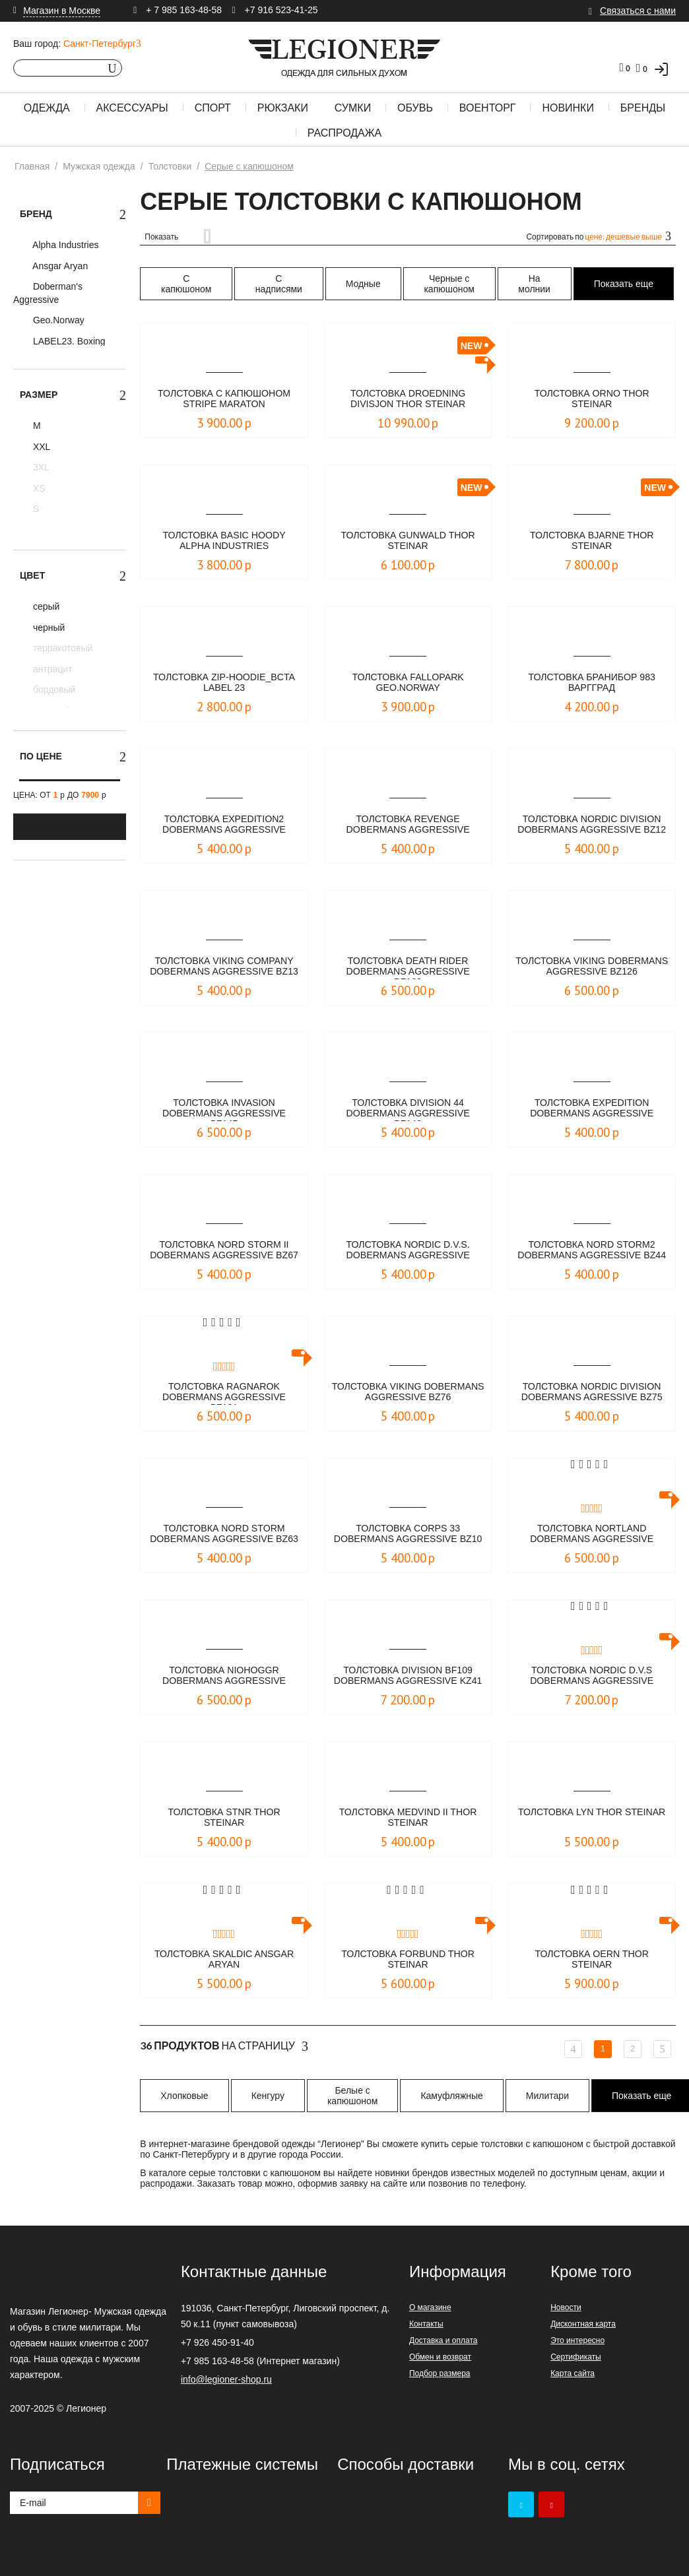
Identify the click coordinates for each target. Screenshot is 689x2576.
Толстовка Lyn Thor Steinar (592, 1818)
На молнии (534, 283)
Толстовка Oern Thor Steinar (591, 1960)
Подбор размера (440, 2373)
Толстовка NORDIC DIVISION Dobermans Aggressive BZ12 (592, 825)
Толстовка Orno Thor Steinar (592, 399)
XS (38, 488)
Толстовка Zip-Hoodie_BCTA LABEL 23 (224, 683)
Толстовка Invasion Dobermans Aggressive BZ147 (224, 1109)
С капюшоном (186, 283)
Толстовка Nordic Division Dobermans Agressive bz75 (592, 1393)
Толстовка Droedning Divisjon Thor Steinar (408, 399)
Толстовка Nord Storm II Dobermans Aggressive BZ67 (224, 1251)
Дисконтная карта (583, 2324)
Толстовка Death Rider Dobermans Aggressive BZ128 (408, 967)
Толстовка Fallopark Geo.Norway (407, 683)
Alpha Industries (64, 245)
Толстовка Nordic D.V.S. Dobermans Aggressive (408, 1250)
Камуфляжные (451, 2095)
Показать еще (623, 283)
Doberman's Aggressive (47, 293)
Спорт (213, 107)
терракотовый (61, 648)
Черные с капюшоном (449, 283)
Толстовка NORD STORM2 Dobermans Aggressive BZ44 (591, 1251)
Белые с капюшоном (352, 2095)
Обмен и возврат (440, 2357)
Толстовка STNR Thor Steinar (224, 1818)
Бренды (642, 107)
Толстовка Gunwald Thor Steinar (408, 541)
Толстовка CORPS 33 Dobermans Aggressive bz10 (408, 1535)
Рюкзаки (282, 107)
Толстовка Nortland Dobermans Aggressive (592, 1534)
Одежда (47, 107)
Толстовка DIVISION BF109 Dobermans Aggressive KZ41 (407, 1677)
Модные (363, 283)
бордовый (52, 689)
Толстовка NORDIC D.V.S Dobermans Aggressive (592, 1676)
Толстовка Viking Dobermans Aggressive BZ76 (408, 1393)
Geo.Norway (57, 320)
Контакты (426, 2324)
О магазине (430, 2307)
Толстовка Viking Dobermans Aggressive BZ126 (592, 967)
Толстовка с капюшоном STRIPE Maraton (224, 399)
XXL (40, 446)
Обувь (415, 107)
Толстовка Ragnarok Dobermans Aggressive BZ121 (224, 1393)
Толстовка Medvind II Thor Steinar (408, 1818)
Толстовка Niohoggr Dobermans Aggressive (224, 1676)
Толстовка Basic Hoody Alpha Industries (224, 541)
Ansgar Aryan (59, 266)
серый (44, 606)
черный (47, 627)
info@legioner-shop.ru (226, 2379)
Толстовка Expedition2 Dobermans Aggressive (224, 825)
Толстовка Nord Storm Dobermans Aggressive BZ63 (224, 1535)
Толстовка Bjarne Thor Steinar (592, 541)
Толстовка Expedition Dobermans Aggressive (592, 1108)
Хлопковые (184, 2095)
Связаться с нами (638, 10)
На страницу (224, 2046)
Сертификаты (575, 2357)
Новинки (568, 107)
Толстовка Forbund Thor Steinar (408, 1960)
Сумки (353, 107)
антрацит (51, 669)
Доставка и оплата (443, 2340)
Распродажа (344, 133)
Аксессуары (132, 107)
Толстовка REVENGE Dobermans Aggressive (408, 825)
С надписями (278, 283)
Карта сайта (572, 2373)
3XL (39, 467)
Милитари (547, 2095)
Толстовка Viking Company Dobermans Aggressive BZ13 (224, 967)
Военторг (487, 107)
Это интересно (577, 2340)
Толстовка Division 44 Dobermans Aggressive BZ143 (408, 1109)
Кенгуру (267, 2095)
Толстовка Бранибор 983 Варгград (592, 683)
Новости (565, 2307)
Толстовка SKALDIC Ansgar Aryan (224, 1960)
